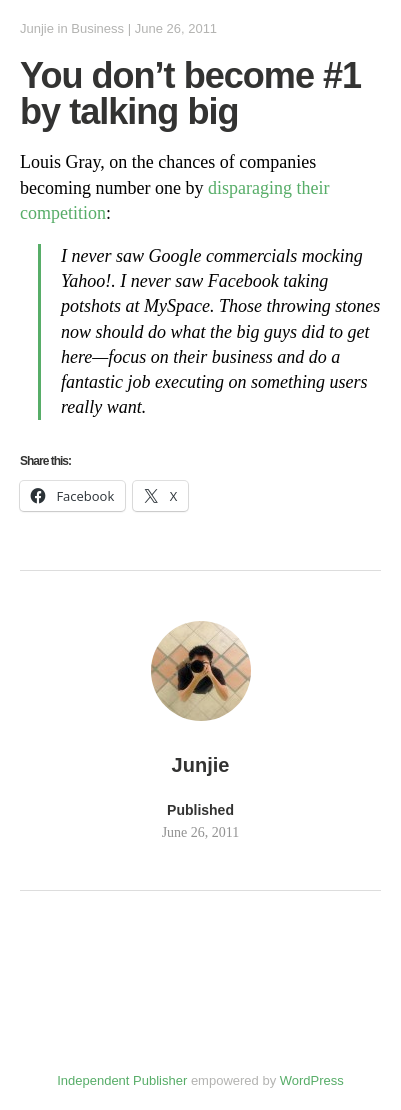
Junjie (37, 28)
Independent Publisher (122, 1080)
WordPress (312, 1080)
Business (97, 28)
